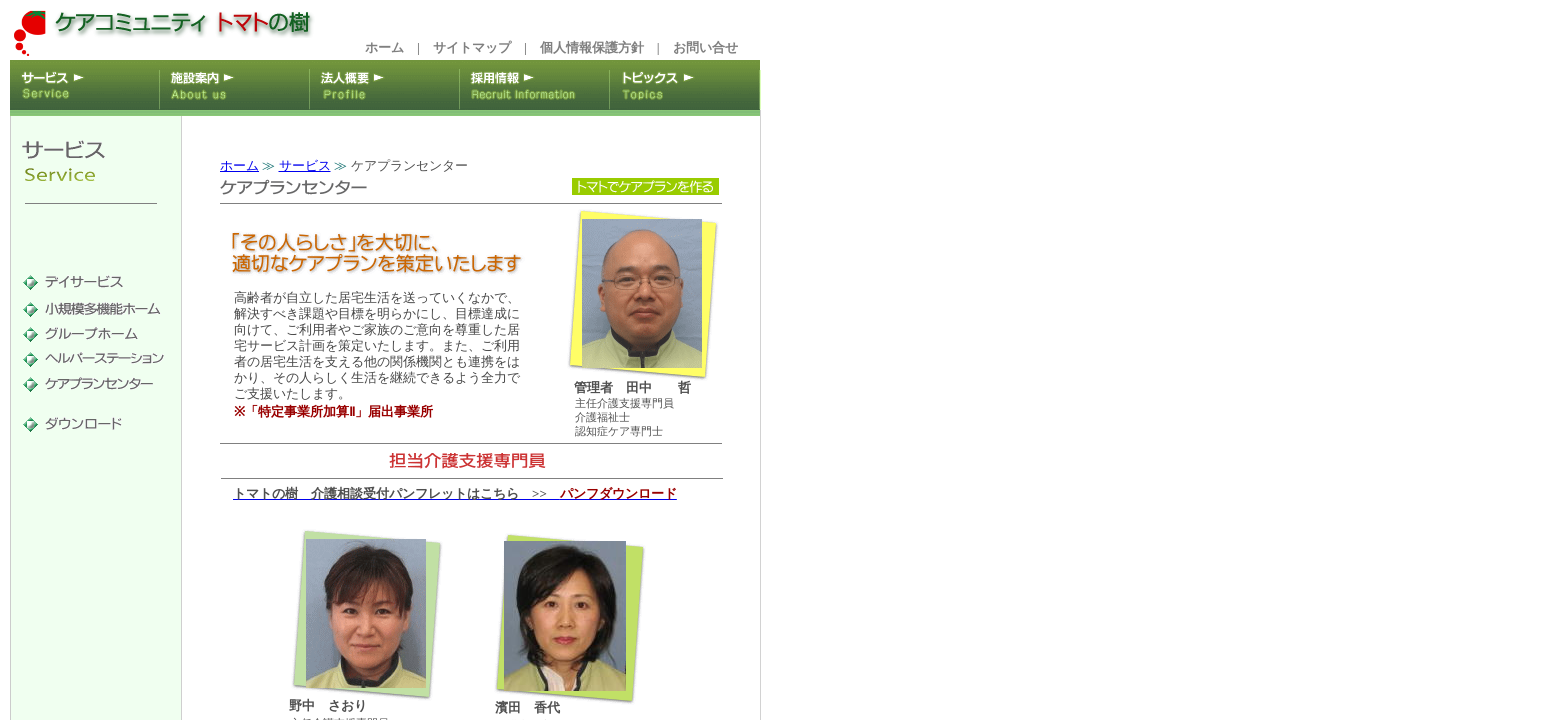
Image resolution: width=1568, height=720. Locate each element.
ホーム (384, 47)
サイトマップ (472, 47)
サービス (305, 165)
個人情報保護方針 (592, 47)
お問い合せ (705, 47)
